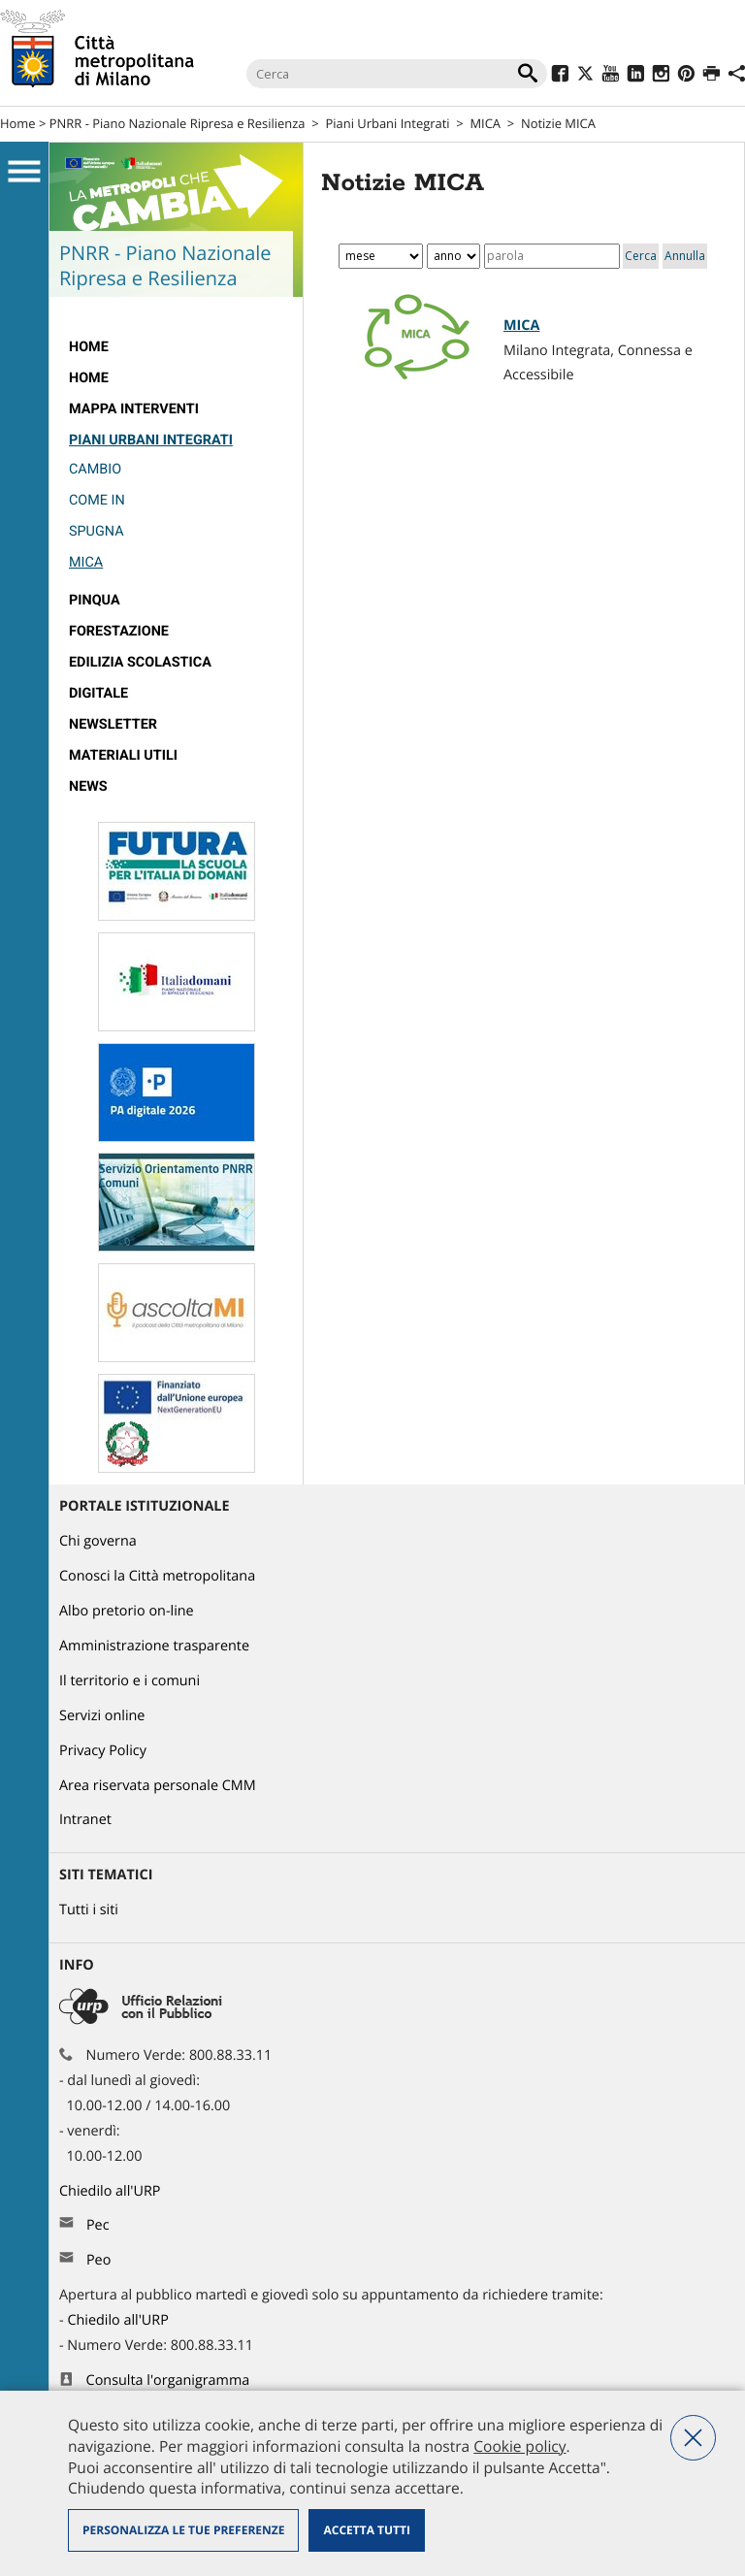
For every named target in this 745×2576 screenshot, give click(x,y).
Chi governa (98, 1541)
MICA (485, 123)
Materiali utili (123, 755)
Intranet (85, 1819)
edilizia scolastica (140, 662)
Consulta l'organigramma (168, 2380)
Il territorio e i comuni (129, 1681)
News (88, 786)
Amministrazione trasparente (154, 1646)
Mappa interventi (134, 409)
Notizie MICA (558, 123)
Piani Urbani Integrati (387, 123)
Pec (98, 2225)
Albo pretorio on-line (126, 1611)
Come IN (97, 500)
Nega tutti (693, 2438)
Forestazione (119, 631)
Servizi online (102, 1716)
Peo (98, 2260)
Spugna (96, 531)
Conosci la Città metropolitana (157, 1576)
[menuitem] (176, 347)
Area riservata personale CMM (157, 1786)
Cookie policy (519, 2446)
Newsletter (113, 724)
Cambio (95, 469)
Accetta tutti (366, 2530)
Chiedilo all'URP (111, 2191)
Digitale (98, 693)
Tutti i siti (88, 1910)
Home (18, 123)
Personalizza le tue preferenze (183, 2530)
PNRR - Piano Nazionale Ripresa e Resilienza (177, 123)
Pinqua (94, 600)
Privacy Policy (102, 1751)
